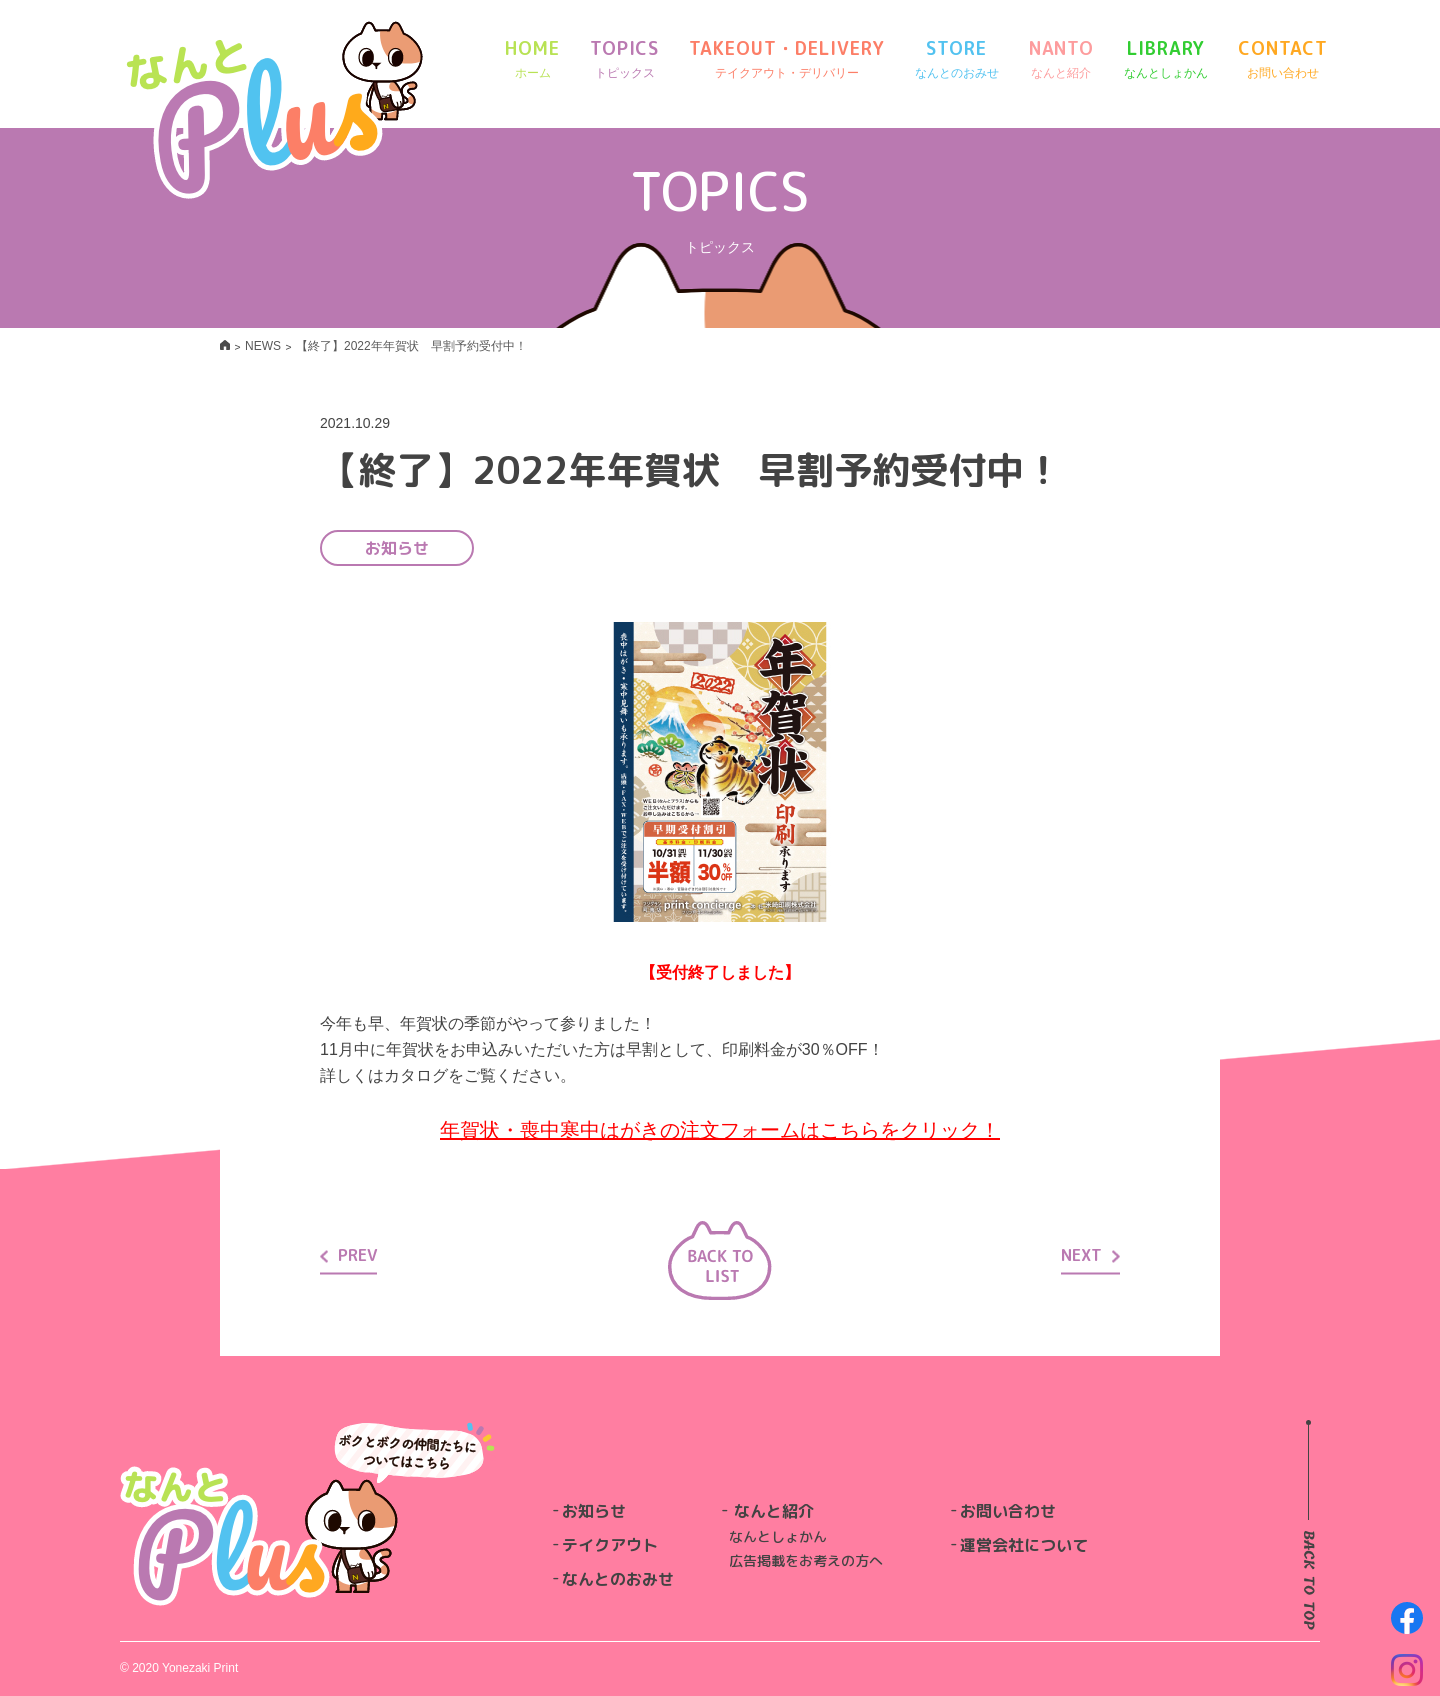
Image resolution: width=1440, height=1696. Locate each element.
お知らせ (594, 1511)
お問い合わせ (1008, 1511)
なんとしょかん (778, 1536)
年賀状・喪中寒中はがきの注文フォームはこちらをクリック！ (720, 1130)
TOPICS (624, 59)
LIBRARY (1166, 59)
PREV (348, 1255)
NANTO (1062, 59)
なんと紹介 (774, 1511)
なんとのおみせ (618, 1579)
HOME (532, 59)
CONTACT (1282, 59)
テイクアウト (610, 1545)
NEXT (1090, 1255)
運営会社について (1024, 1545)
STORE (957, 59)
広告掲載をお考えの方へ (806, 1560)
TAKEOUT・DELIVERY (786, 59)
